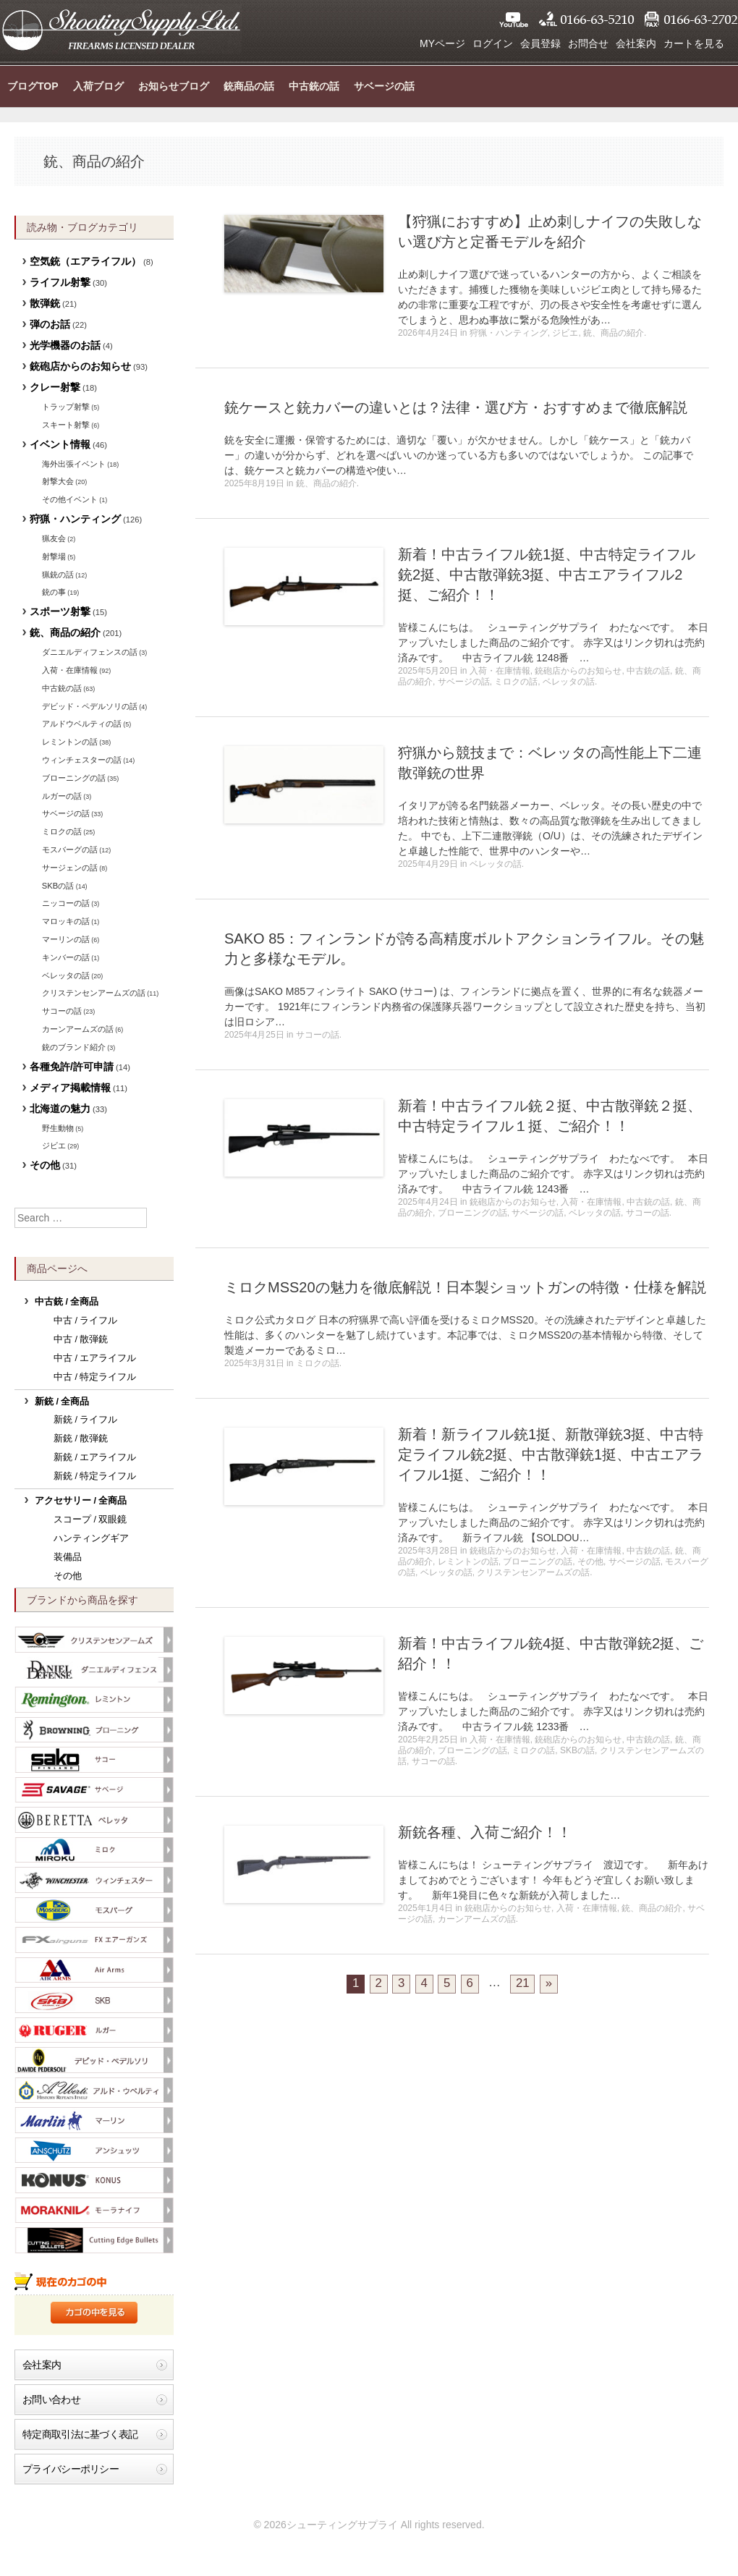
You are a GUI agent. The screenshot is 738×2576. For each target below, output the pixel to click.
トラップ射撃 (66, 406)
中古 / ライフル (86, 1320)
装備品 (68, 1557)
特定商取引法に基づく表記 (80, 2434)
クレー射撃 (55, 387)
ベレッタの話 (569, 682)
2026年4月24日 (428, 333)
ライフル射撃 (60, 282)
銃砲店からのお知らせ (578, 671)
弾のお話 (50, 324)
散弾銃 (45, 303)
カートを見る (693, 43)
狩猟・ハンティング (509, 333)
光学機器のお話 (65, 345)
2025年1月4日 (425, 1908)
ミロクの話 (516, 682)
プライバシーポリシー (70, 2469)
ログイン (492, 43)
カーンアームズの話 (477, 1919)
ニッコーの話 (66, 903)
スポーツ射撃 (60, 611)
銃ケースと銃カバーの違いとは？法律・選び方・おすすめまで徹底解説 (455, 407)
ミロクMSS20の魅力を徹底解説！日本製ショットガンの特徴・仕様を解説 (465, 1287)
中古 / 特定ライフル (95, 1377)
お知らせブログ (173, 86)
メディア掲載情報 (70, 1087)
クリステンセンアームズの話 (533, 1572)
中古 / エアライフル (95, 1358)
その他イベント (70, 499)
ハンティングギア (91, 1538)
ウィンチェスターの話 (82, 759)
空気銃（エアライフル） (85, 261)
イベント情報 (60, 444)
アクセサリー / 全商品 (81, 1501)
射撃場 (54, 556)
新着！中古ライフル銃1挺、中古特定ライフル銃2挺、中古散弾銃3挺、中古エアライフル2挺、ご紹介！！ (546, 574)
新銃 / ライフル (86, 1420)
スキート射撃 (66, 424)
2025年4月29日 (428, 864)
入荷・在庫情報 (500, 671)
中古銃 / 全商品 (67, 1302)
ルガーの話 (62, 796)
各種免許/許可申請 (72, 1066)
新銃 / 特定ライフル (95, 1476)
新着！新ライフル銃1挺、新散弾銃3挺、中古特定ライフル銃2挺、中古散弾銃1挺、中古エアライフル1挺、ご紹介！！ (550, 1454)
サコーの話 (317, 1035)
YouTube (514, 19)
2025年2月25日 (428, 1739)
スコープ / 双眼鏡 (90, 1519)
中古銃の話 (314, 86)
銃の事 (54, 592)
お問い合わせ (51, 2399)
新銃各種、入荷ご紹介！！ (485, 1832)
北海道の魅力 (60, 1108)
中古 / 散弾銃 (81, 1339)
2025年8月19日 (254, 483)
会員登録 (540, 43)
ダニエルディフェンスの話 (89, 652)
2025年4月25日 (254, 1035)
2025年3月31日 (254, 1363)
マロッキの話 (66, 921)
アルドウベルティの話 (82, 723)
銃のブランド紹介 (74, 1047)
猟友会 (54, 538)
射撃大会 (58, 481)
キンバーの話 (66, 957)
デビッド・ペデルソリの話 (89, 706)
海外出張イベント (74, 463)
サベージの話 (384, 86)
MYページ (442, 43)
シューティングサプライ (121, 29)
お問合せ (588, 43)
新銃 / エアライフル (95, 1457)
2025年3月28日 (428, 1551)
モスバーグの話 (70, 849)
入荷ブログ (98, 86)
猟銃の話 (58, 574)
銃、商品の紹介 (613, 333)
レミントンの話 (468, 1561)
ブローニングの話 (472, 1213)
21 (523, 1983)
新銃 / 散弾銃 (81, 1438)
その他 (590, 1561)
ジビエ (565, 333)
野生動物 (58, 1128)
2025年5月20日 (428, 671)
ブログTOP (33, 86)
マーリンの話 (66, 939)
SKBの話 (577, 1750)
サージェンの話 (70, 867)
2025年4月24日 (428, 1202)
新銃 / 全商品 (62, 1402)
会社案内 (636, 43)
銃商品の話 (249, 86)
